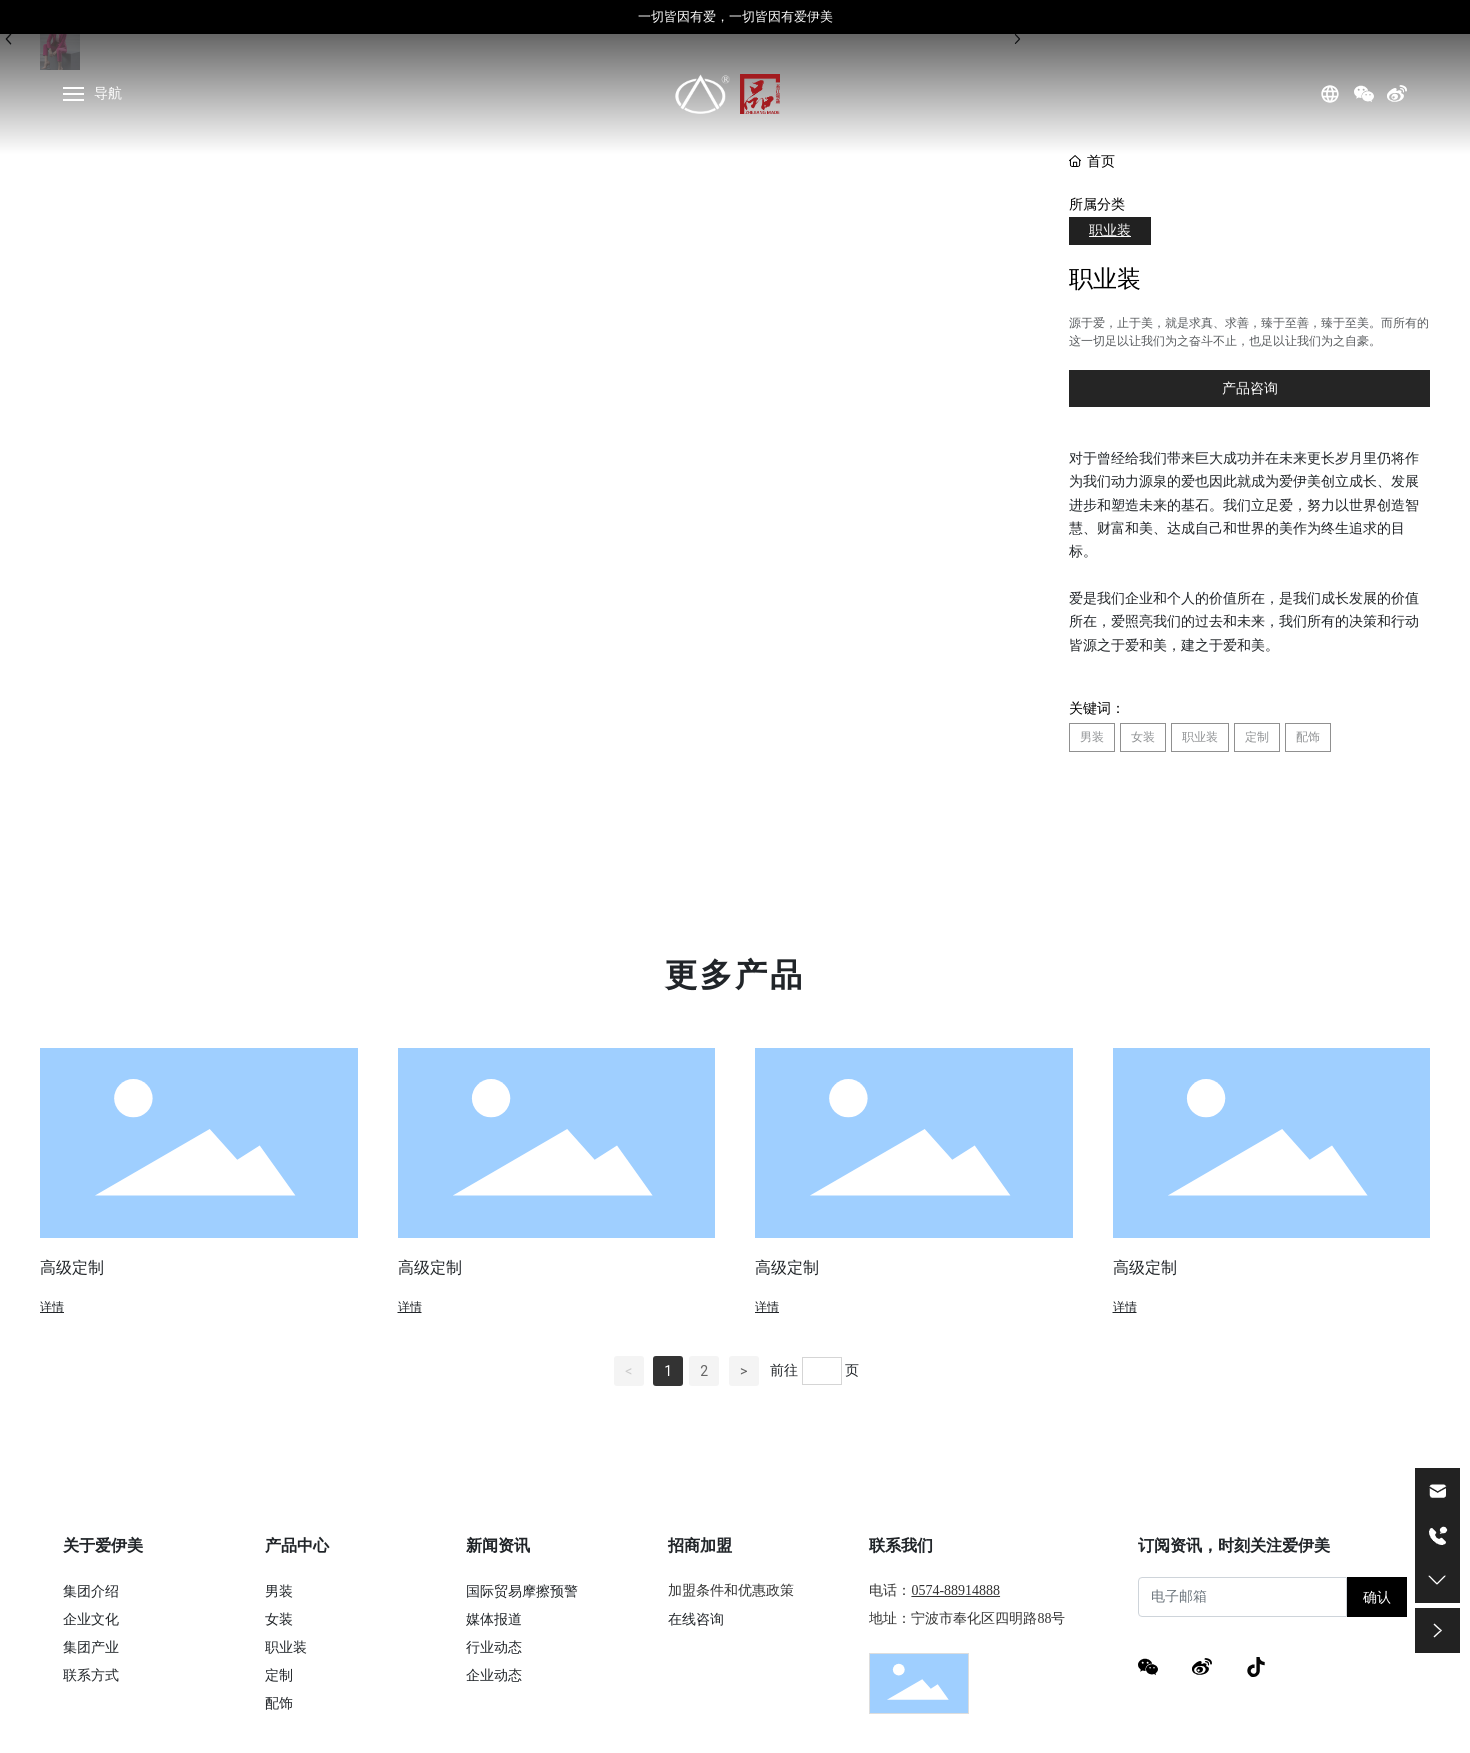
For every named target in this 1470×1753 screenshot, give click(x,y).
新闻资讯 (498, 1545)
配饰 (279, 1703)
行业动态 (494, 1647)
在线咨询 (696, 1619)
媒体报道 (494, 1619)
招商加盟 (700, 1545)
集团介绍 (91, 1591)
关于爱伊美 (103, 1545)
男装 (279, 1591)
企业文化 (91, 1619)
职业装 (1110, 230)
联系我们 (901, 1545)
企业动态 (494, 1675)
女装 (279, 1619)
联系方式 (91, 1675)
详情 (52, 1307)
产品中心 (297, 1545)
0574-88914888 (955, 1590)
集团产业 (91, 1647)
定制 (279, 1675)
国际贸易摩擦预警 (522, 1591)
